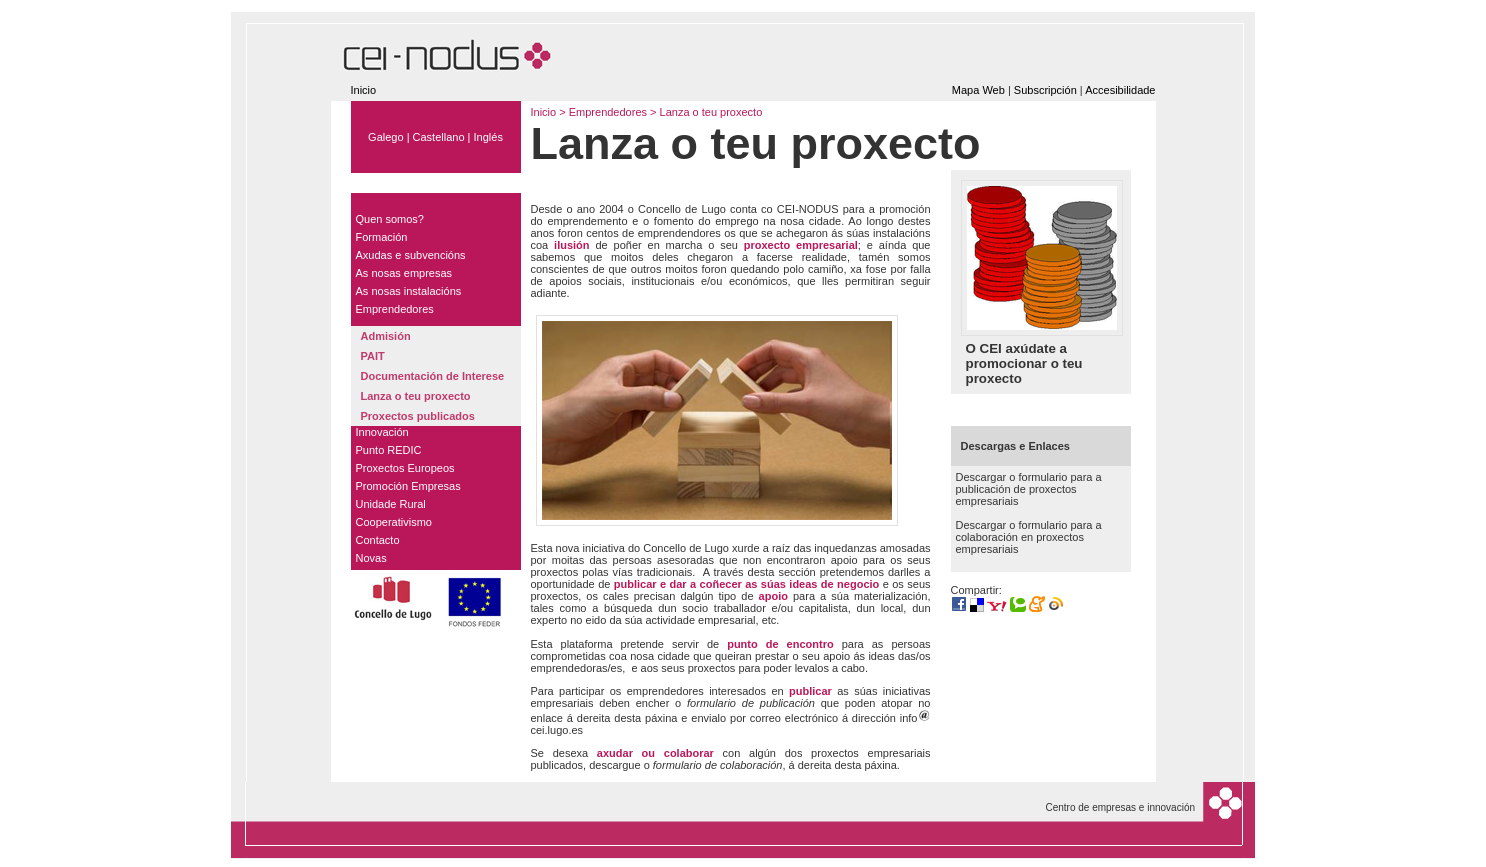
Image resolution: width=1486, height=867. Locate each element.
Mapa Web (978, 90)
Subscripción (1045, 90)
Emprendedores (609, 112)
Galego (385, 137)
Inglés (488, 137)
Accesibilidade (1120, 90)
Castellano (439, 137)
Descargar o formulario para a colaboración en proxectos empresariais (1029, 537)
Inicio (364, 90)
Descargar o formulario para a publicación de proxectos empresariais (1029, 489)
